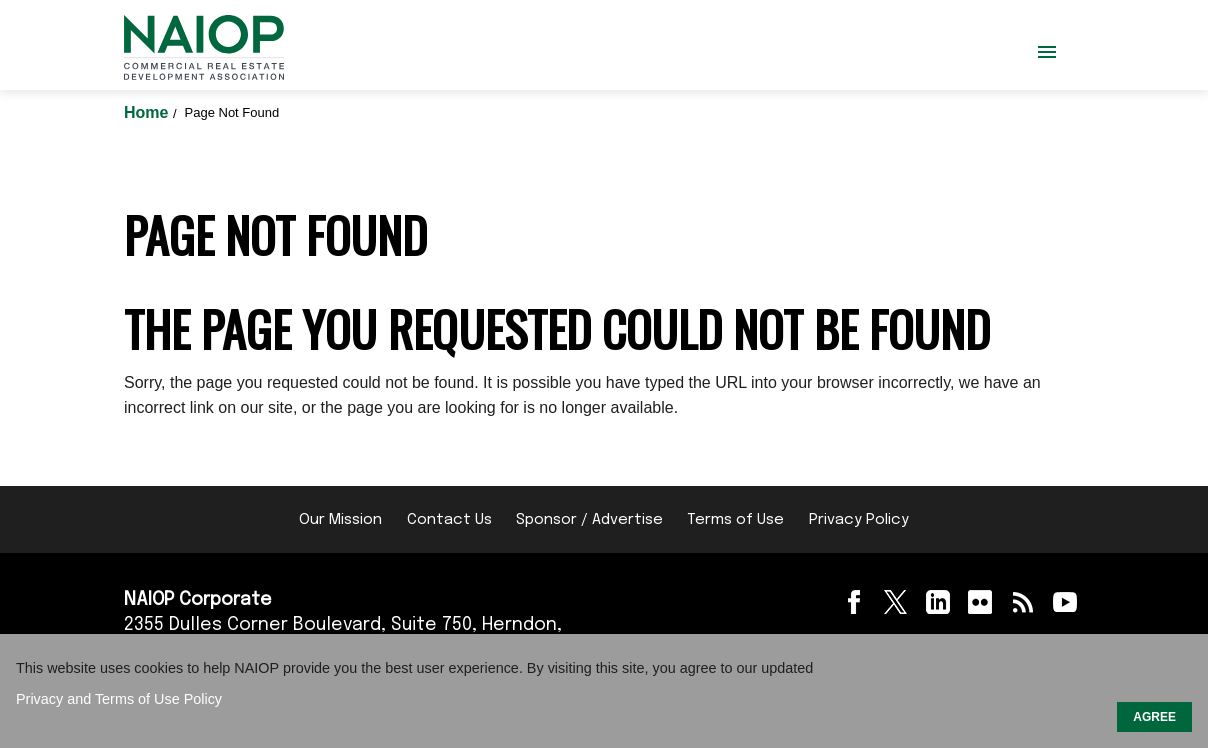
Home (148, 112)
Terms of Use (735, 520)
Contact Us (449, 520)
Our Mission (340, 520)
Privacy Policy (859, 520)
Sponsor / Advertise (589, 520)
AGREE (1154, 717)
